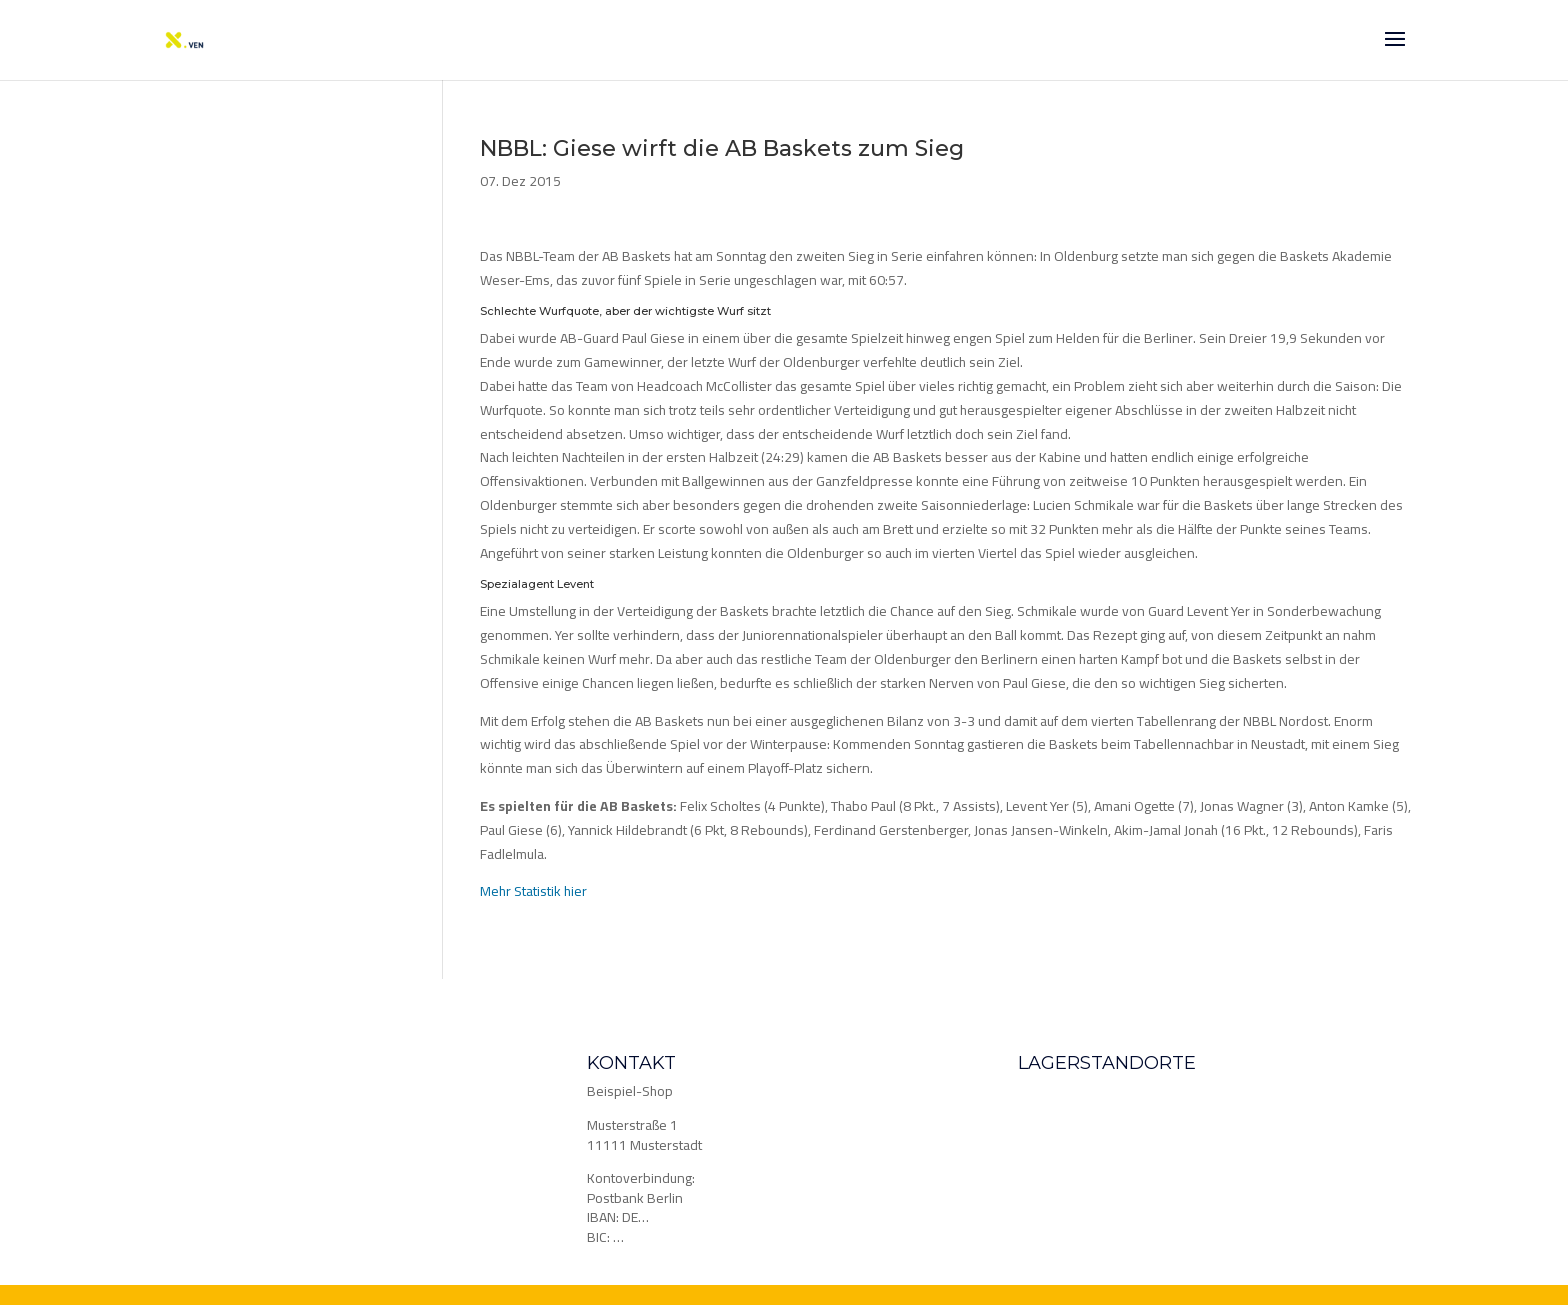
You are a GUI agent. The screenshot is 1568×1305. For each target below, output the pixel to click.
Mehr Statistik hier (533, 891)
